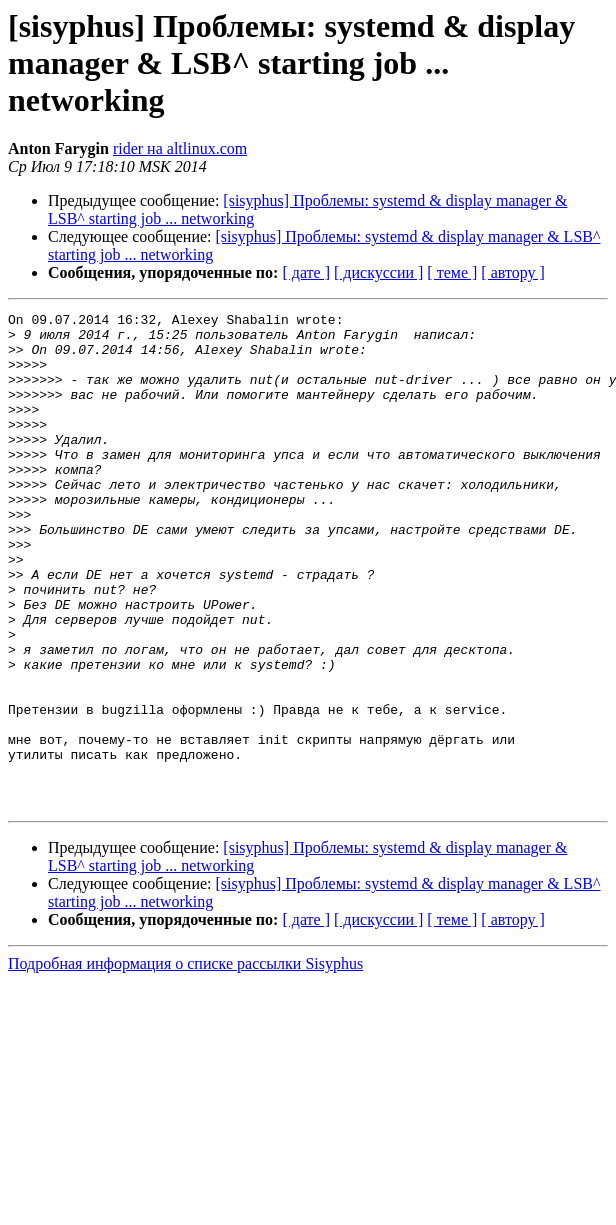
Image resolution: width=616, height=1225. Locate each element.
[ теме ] (452, 272)
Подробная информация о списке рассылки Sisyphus (185, 1062)
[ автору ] (512, 272)
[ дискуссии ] (378, 272)
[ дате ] (306, 272)
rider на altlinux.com (180, 148)
